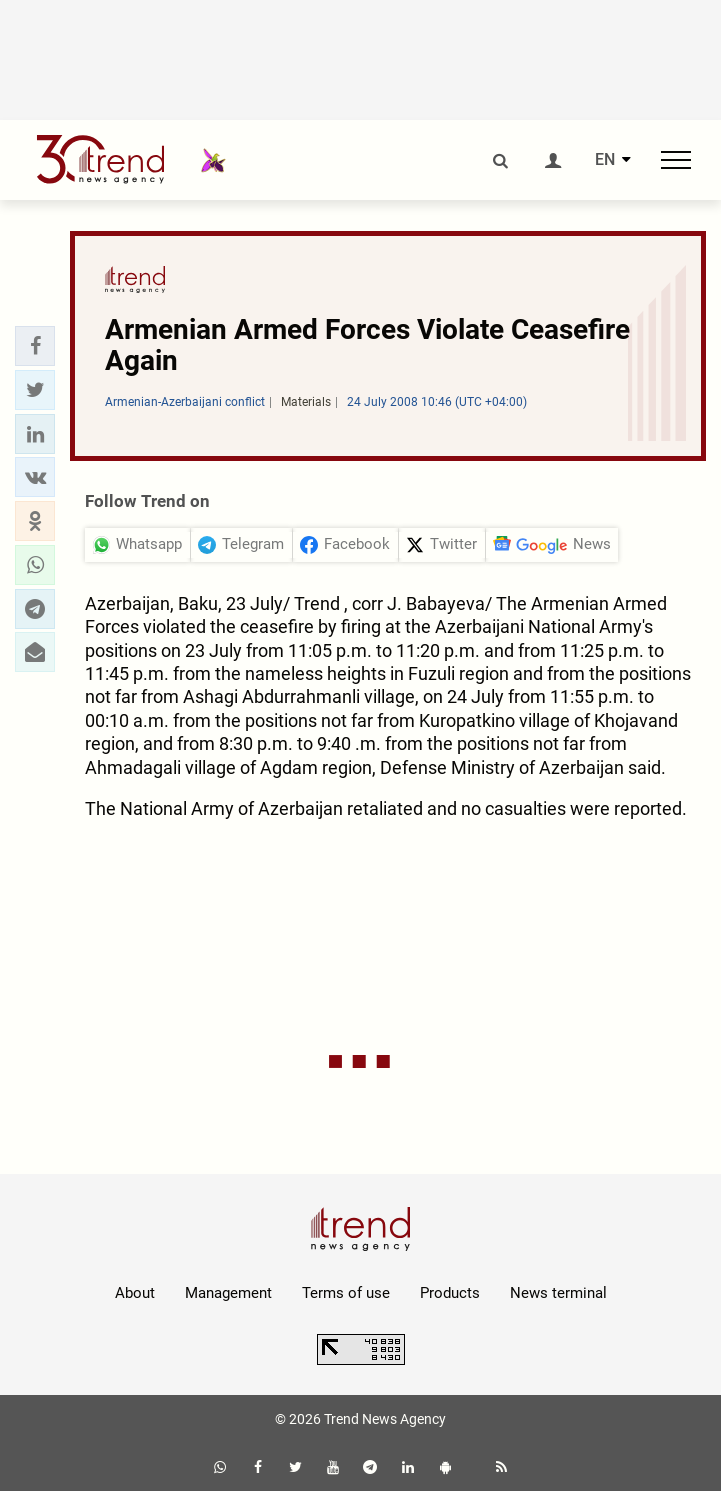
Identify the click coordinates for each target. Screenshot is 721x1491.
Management (228, 1293)
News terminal (558, 1293)
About (135, 1293)
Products (450, 1293)
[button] (35, 346)
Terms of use (346, 1293)
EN (605, 160)
